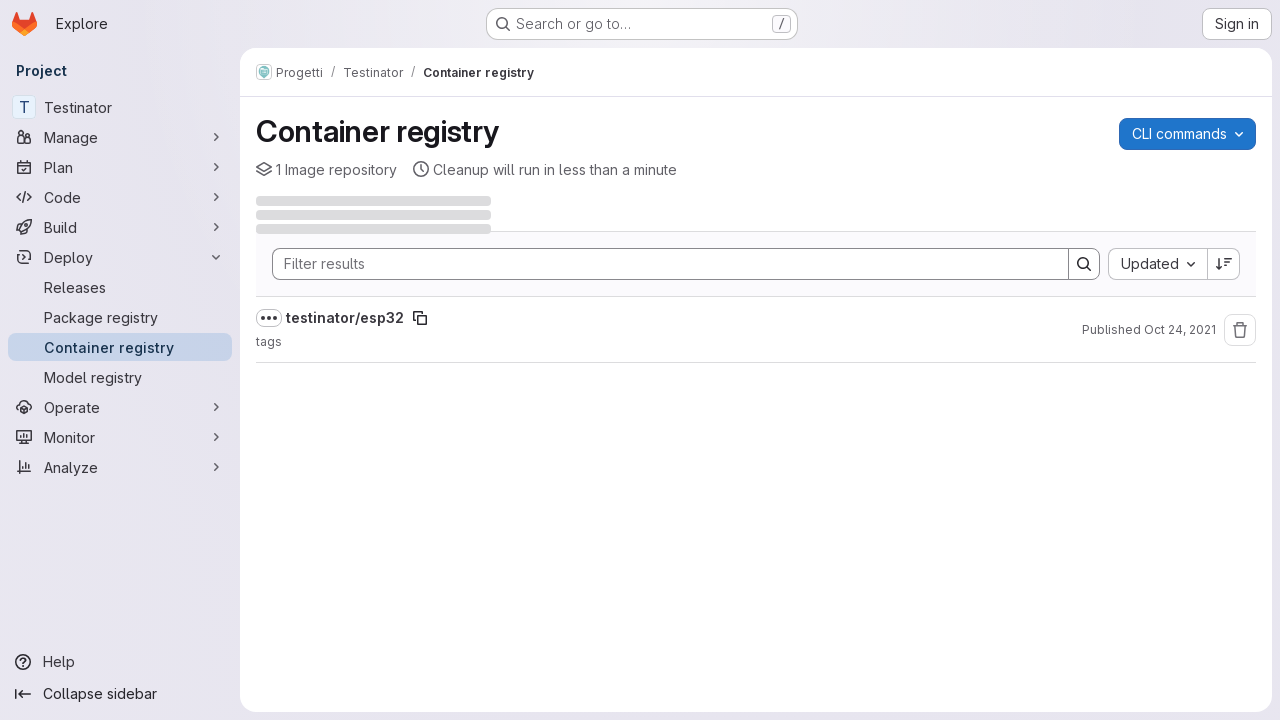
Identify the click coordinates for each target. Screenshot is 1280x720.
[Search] (660, 264)
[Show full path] (269, 318)
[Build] (120, 227)
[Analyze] (120, 467)
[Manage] (120, 137)
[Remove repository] (1240, 330)
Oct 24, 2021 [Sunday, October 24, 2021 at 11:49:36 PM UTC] (1180, 329)
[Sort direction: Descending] (1224, 264)
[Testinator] (120, 107)
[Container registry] (120, 347)
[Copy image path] (420, 318)
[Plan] (120, 167)
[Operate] (120, 407)
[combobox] (1157, 264)
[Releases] (120, 287)
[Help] (120, 662)
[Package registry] (120, 317)
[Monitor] (120, 437)
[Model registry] (120, 377)
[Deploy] (120, 257)
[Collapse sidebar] (120, 694)
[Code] (120, 197)
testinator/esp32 (345, 317)
